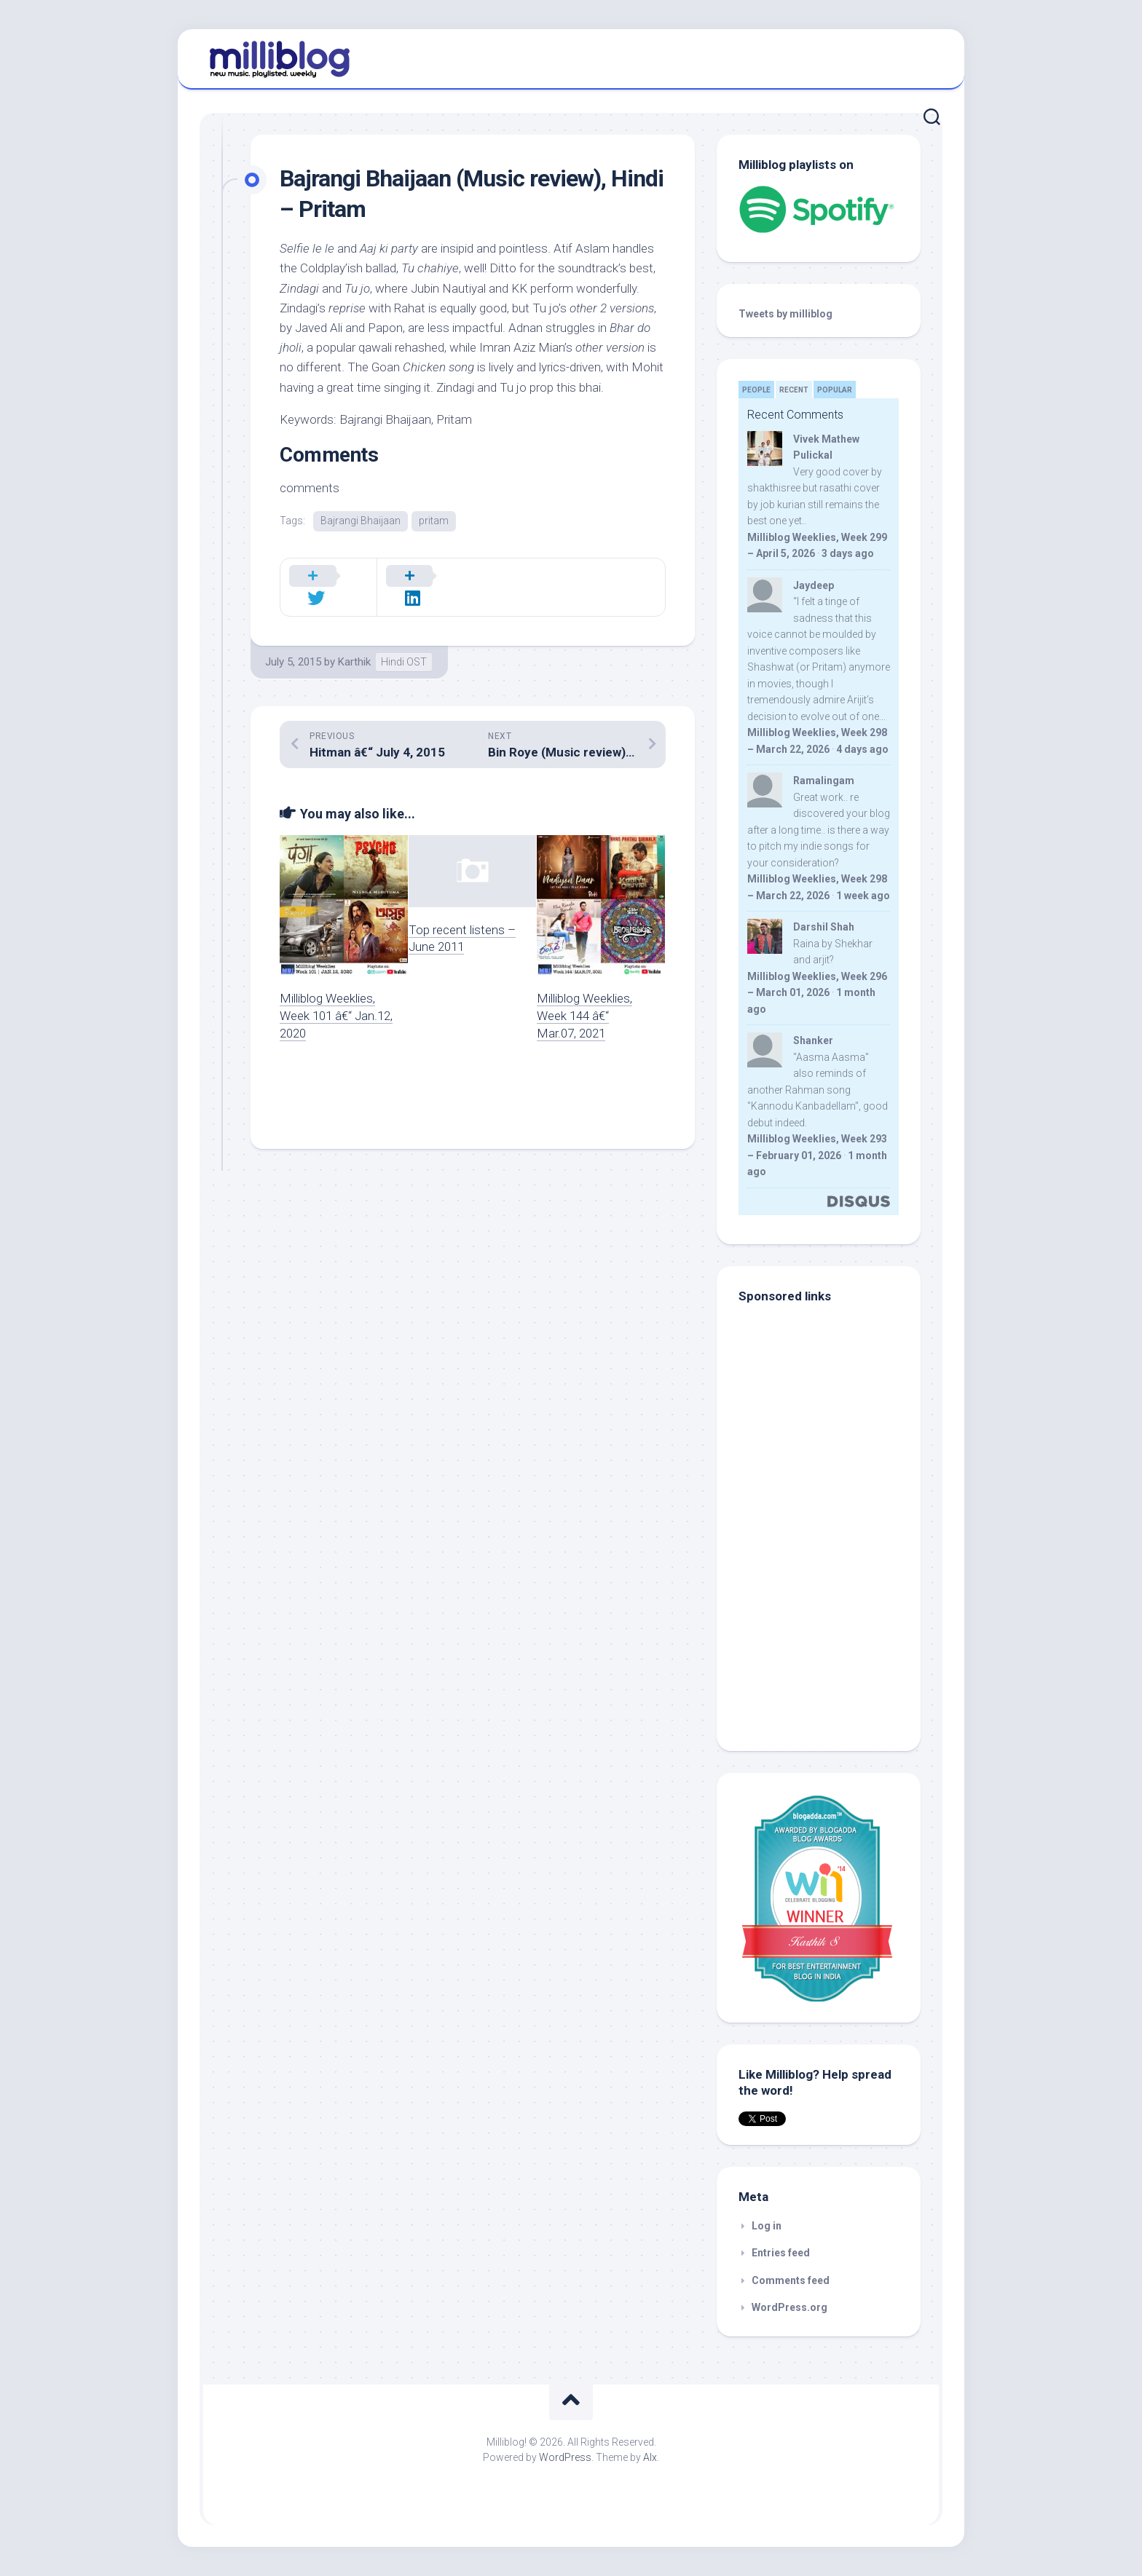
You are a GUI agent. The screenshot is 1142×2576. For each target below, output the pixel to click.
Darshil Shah (823, 927)
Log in (766, 2226)
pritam (434, 520)
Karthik (354, 642)
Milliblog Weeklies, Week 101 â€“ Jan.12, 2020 (336, 997)
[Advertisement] (830, 1631)
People (756, 390)
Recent (793, 390)
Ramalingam (823, 780)
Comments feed (791, 2280)
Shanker (813, 1040)
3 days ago (848, 553)
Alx (650, 2457)
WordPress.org (789, 2307)
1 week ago (863, 895)
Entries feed (781, 2253)
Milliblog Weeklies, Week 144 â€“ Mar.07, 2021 (584, 997)
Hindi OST (404, 643)
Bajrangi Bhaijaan (360, 520)
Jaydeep (813, 585)
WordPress (565, 2457)
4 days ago (862, 749)
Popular (834, 390)
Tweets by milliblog (785, 314)
